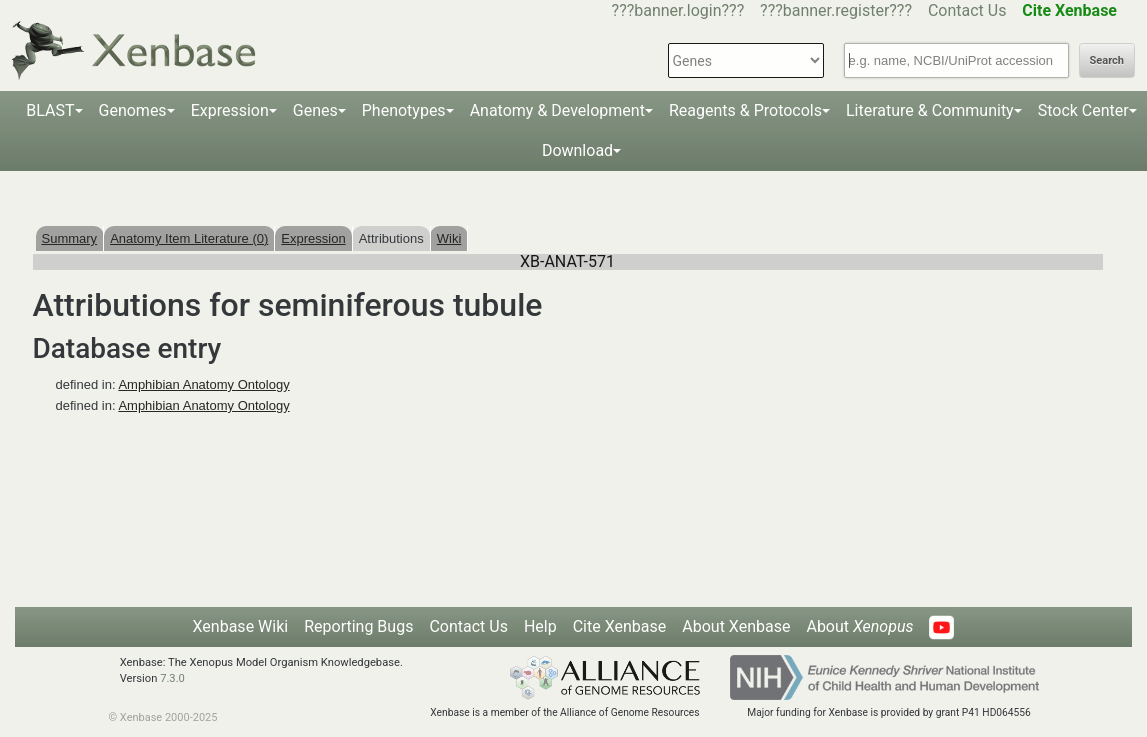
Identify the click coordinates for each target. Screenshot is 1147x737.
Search (1107, 60)
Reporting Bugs (358, 626)
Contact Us (967, 10)
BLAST (50, 110)
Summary (70, 238)
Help (540, 626)
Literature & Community (930, 110)
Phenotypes (404, 110)
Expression (230, 110)
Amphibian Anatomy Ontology (203, 384)
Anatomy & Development (557, 110)
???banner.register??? (836, 10)
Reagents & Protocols (745, 110)
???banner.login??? (678, 10)
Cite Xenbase (620, 626)
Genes (315, 110)
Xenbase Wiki (241, 626)
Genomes (133, 110)
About (859, 626)
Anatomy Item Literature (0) (189, 238)
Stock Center (1083, 110)
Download (577, 150)
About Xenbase (736, 626)
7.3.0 (172, 678)
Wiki (449, 238)
